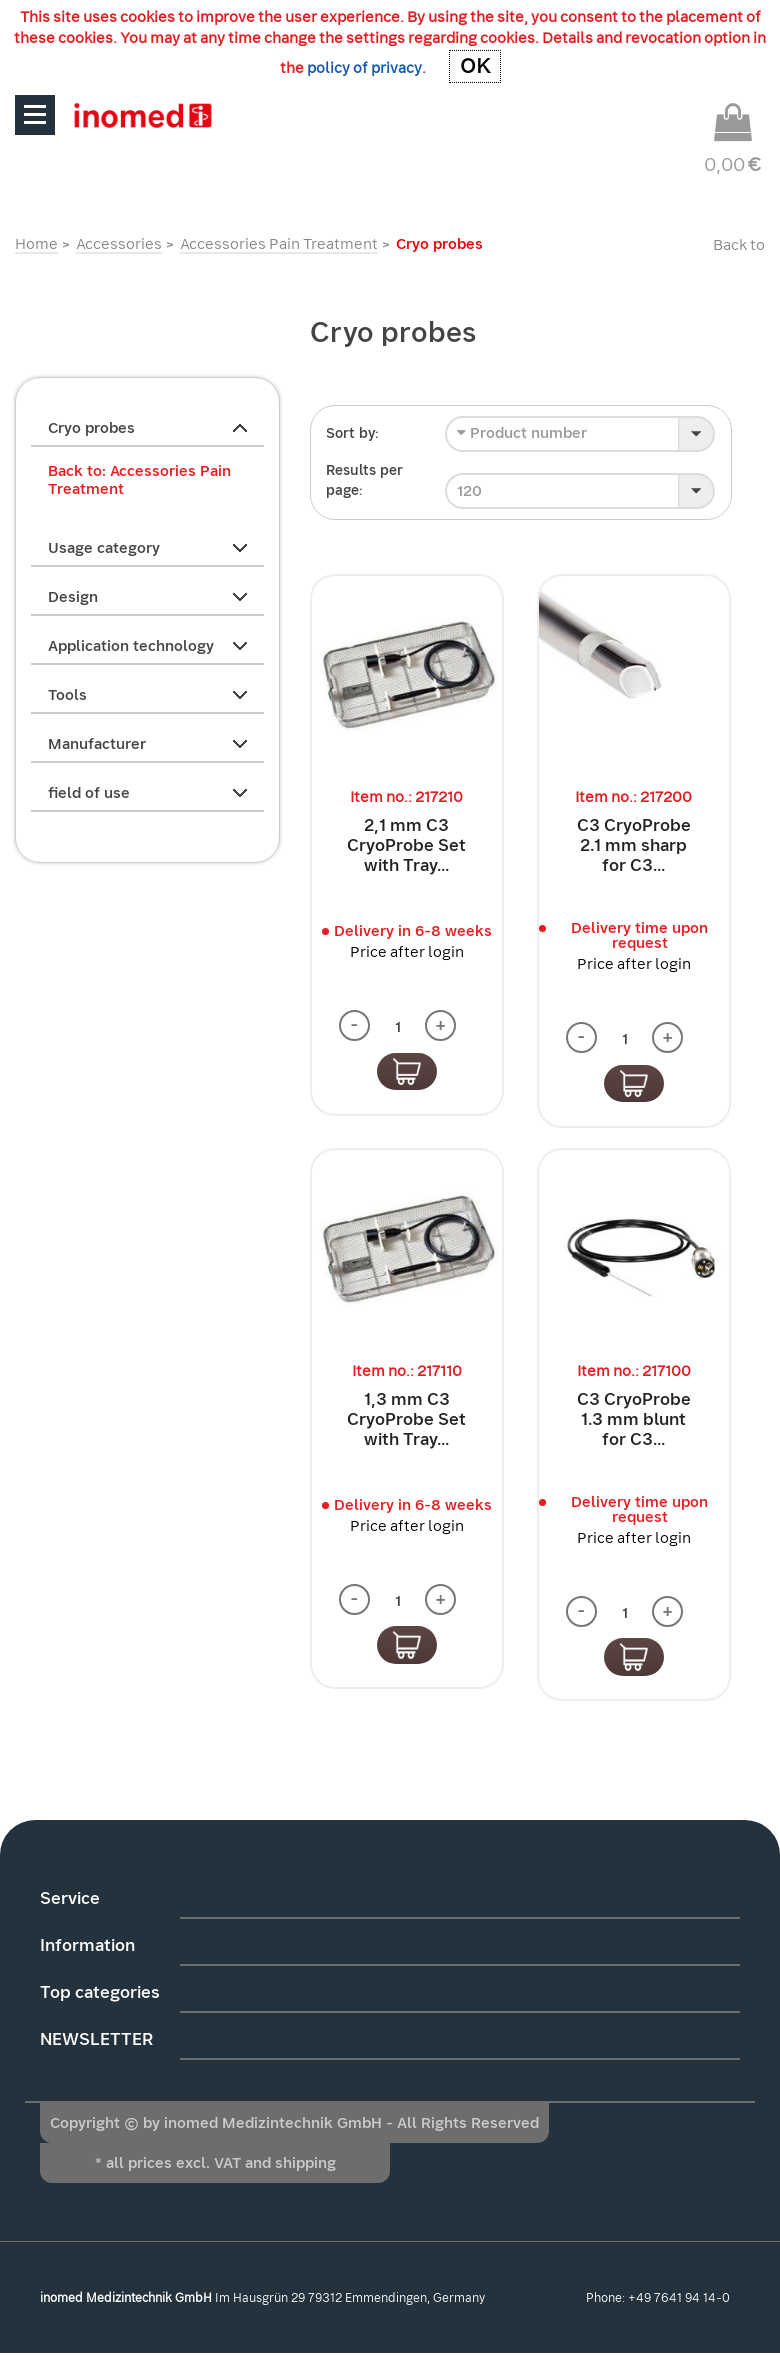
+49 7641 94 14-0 (679, 2299)
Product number (522, 433)
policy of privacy (364, 68)
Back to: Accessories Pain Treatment (139, 480)
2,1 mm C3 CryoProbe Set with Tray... (406, 845)
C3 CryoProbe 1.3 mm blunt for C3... (634, 1419)
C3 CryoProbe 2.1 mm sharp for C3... (634, 845)
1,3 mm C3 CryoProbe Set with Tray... (406, 1419)
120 (469, 491)
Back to (739, 245)
